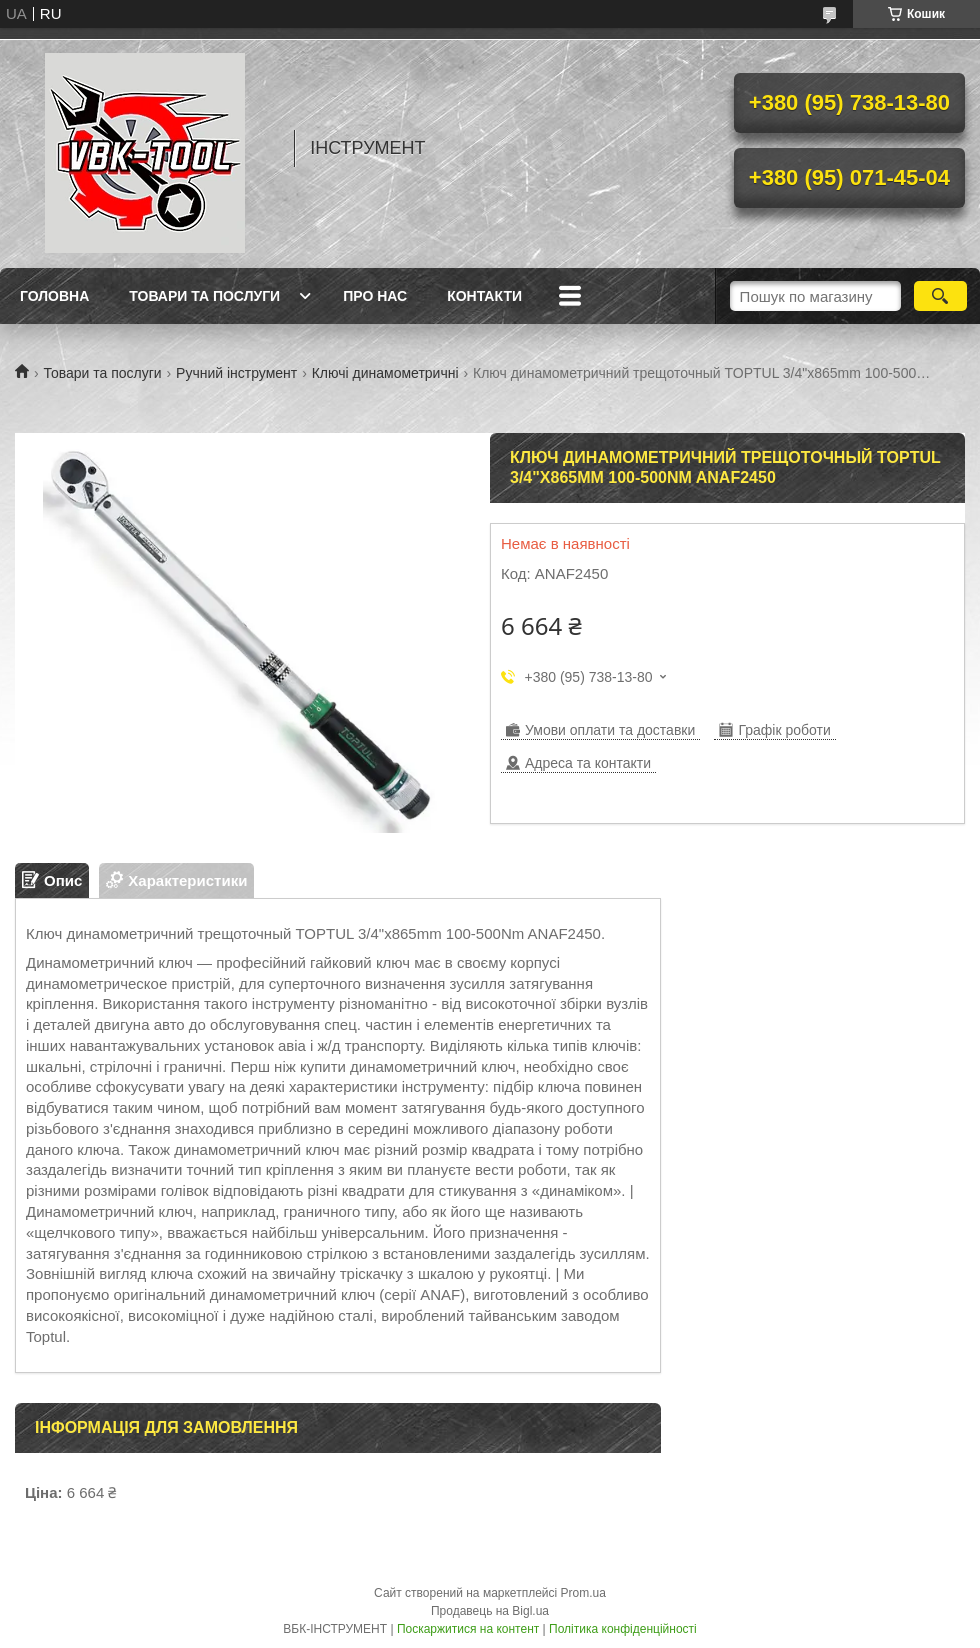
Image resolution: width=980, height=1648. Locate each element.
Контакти (484, 296)
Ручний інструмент (236, 373)
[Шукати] (940, 296)
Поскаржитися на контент (468, 1629)
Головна (54, 296)
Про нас (375, 296)
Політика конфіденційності (623, 1629)
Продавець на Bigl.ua (490, 1611)
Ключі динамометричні (385, 373)
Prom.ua (583, 1593)
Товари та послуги (204, 296)
